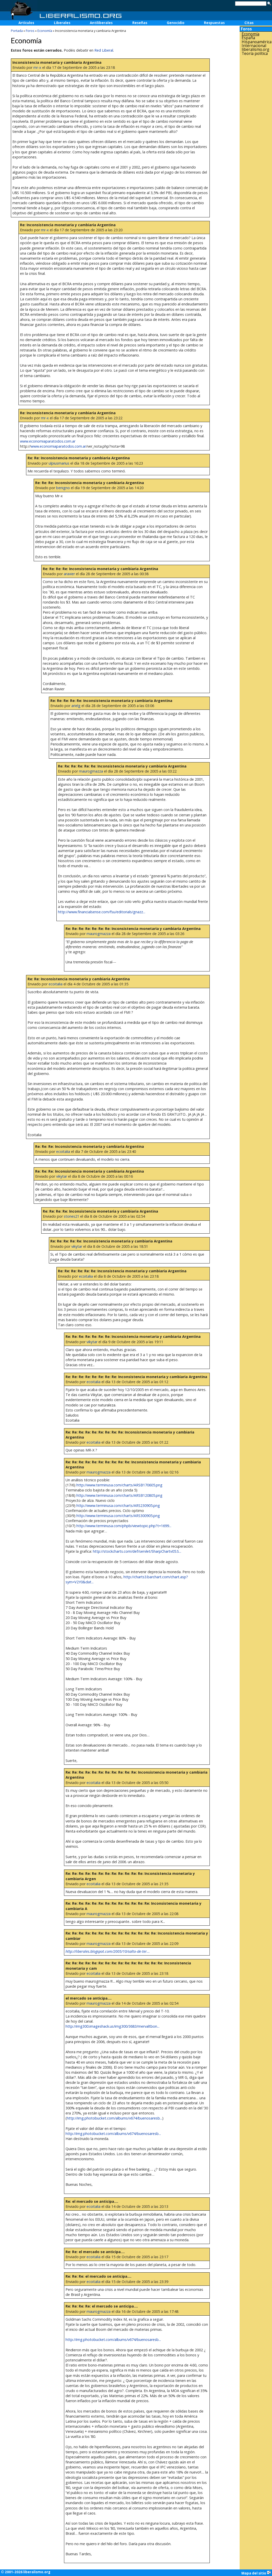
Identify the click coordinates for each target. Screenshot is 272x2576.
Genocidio (175, 22)
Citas (249, 22)
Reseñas (139, 22)
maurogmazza (91, 771)
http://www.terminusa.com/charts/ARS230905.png (118, 1505)
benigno (63, 487)
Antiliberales (101, 22)
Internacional (254, 46)
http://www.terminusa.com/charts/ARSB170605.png (119, 1485)
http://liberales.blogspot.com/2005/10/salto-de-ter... (108, 1951)
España (248, 38)
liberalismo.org (255, 49)
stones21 (71, 1216)
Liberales (62, 22)
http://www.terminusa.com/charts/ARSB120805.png (119, 1495)
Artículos (26, 22)
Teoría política (255, 53)
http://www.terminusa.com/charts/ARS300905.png (118, 1515)
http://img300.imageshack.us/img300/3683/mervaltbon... (112, 2026)
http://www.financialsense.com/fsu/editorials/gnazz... (101, 911)
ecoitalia (55, 984)
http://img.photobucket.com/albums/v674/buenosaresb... (114, 2118)
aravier (69, 573)
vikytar (61, 1176)
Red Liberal (103, 50)
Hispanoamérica (256, 42)
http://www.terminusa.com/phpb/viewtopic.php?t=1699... (123, 1525)
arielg (75, 705)
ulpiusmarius (59, 463)
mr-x (37, 67)
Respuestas (214, 22)
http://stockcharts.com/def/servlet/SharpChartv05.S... (137, 1551)
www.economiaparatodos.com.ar (47, 441)
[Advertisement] (256, 136)
